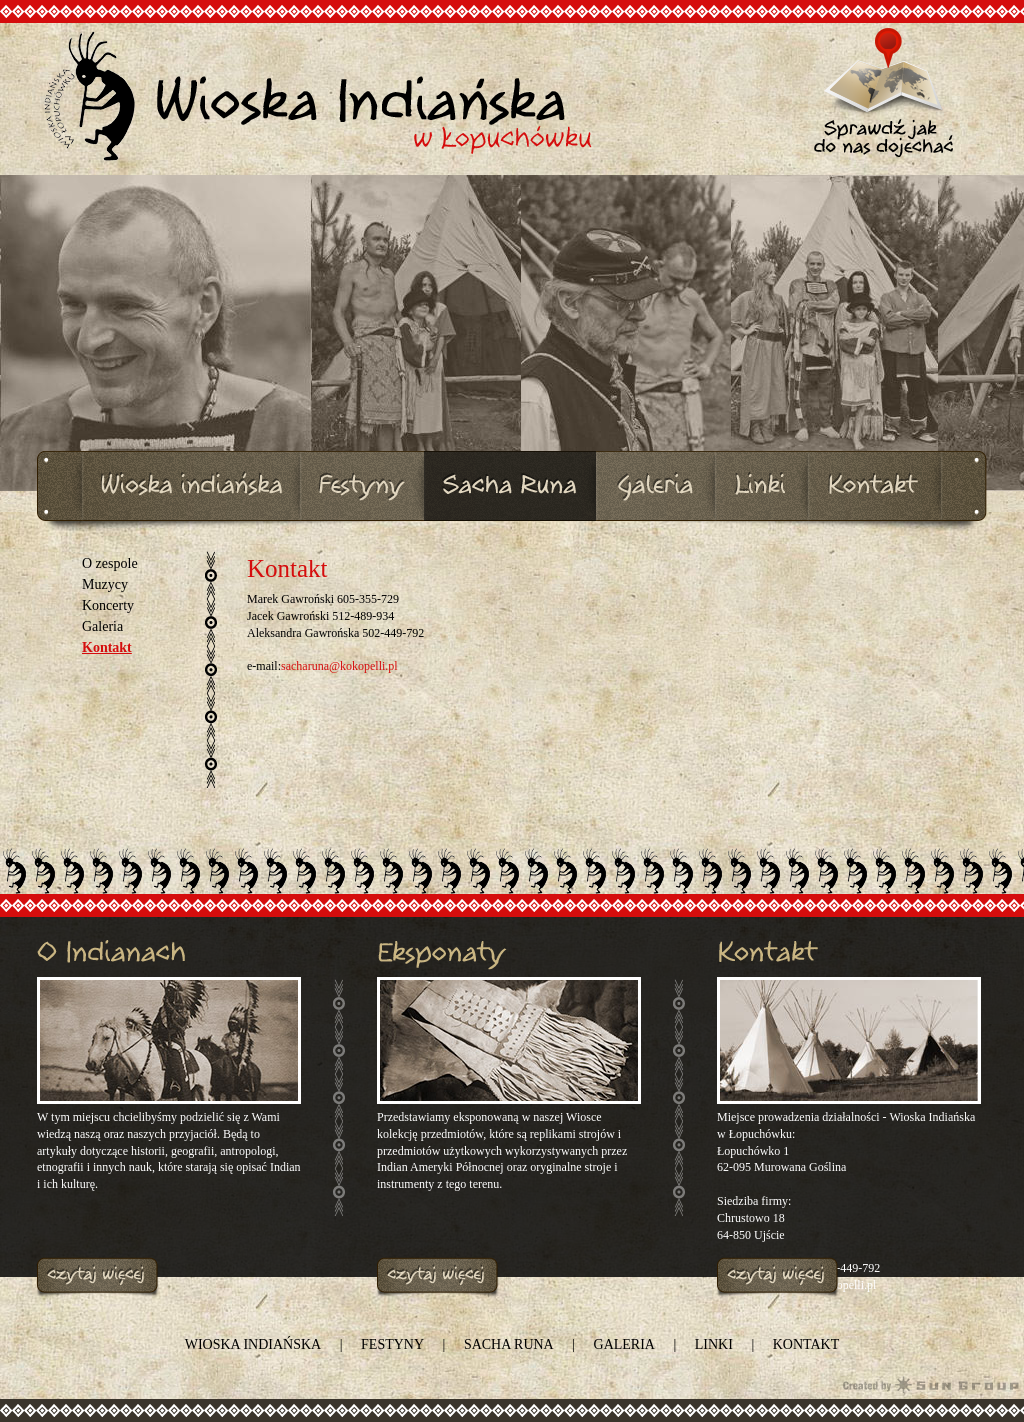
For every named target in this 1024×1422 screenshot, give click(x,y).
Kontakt (107, 647)
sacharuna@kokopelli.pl (339, 666)
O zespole (110, 563)
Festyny (392, 1344)
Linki (714, 1344)
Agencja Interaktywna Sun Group (931, 1384)
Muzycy (105, 584)
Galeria (102, 626)
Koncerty (108, 605)
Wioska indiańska (253, 1344)
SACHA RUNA (509, 1344)
